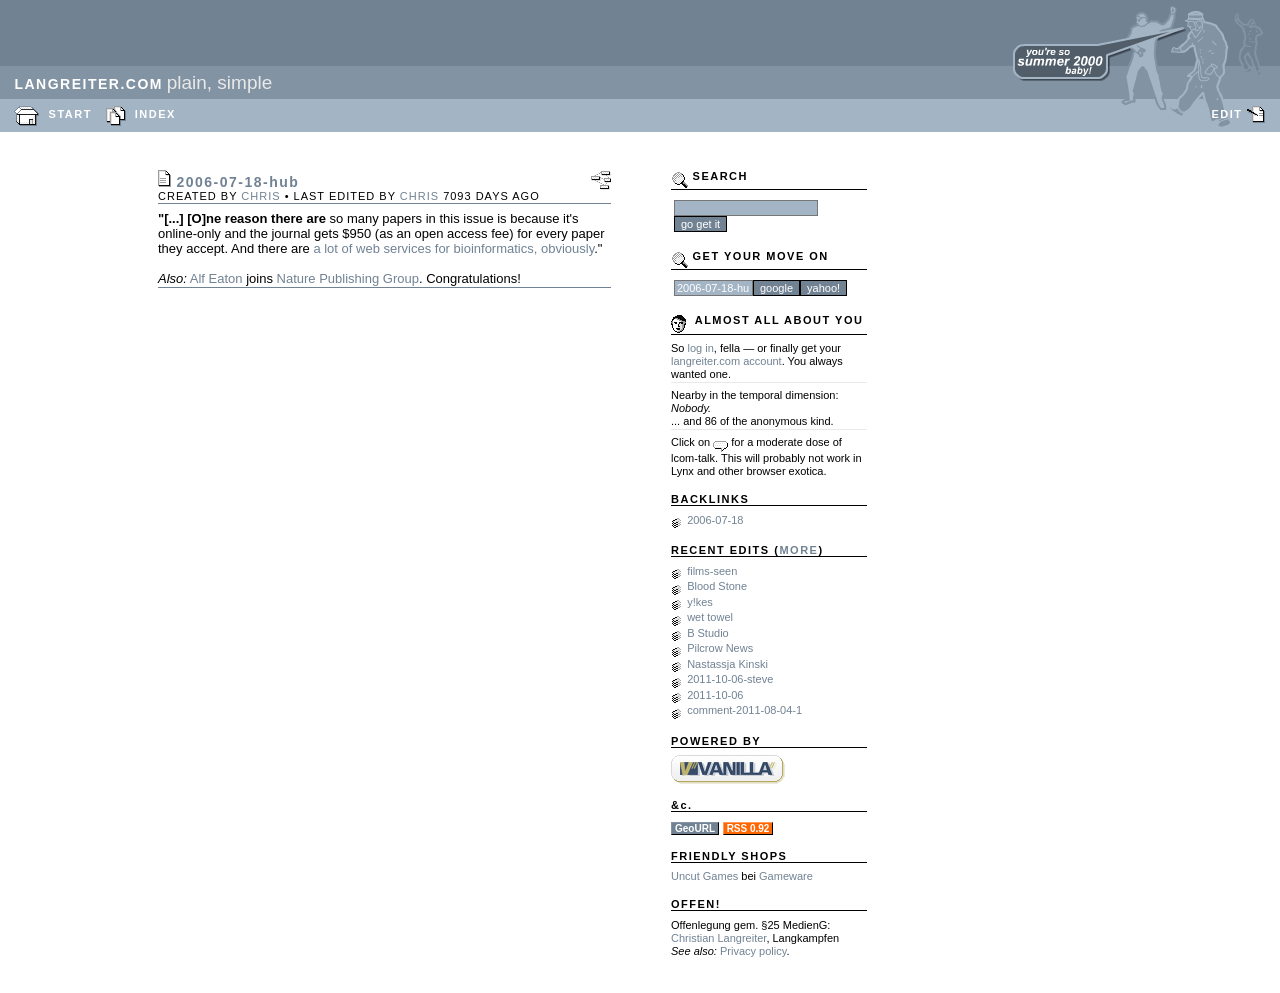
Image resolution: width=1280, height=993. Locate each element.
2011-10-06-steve (730, 679)
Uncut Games (704, 876)
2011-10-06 (715, 695)
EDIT (1226, 114)
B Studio (708, 633)
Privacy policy (753, 951)
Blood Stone (717, 586)
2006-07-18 (715, 520)
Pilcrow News (720, 648)
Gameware (786, 876)
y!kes (700, 602)
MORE (798, 550)
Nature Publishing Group (348, 278)
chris (260, 196)
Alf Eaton (216, 278)
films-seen (712, 571)
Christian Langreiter (718, 938)
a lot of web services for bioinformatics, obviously (453, 248)
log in (701, 348)
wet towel (710, 617)
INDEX (155, 114)
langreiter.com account (726, 361)
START (70, 114)
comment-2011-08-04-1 (744, 710)
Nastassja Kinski (727, 664)
